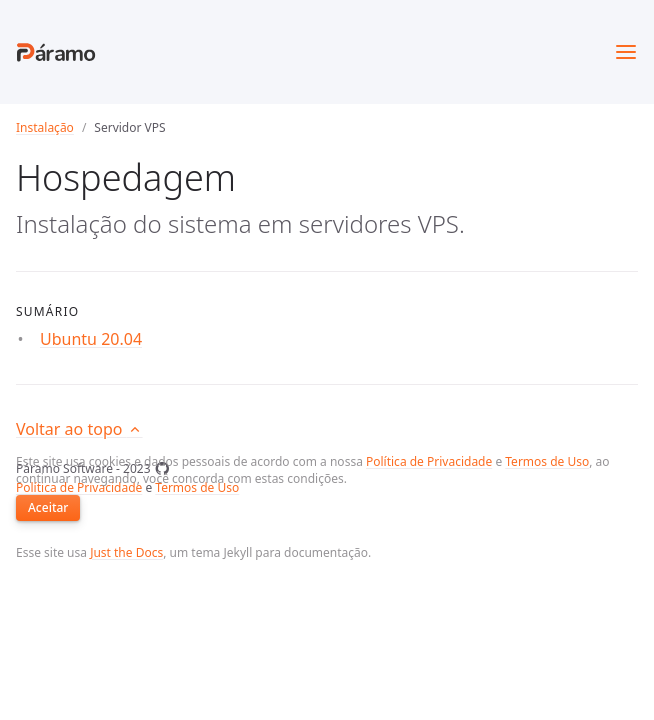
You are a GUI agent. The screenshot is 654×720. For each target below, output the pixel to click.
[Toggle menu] (626, 52)
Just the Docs (126, 552)
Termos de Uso (547, 461)
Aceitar (48, 507)
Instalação (45, 127)
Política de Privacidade (429, 461)
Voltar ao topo (79, 429)
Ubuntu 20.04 (91, 339)
